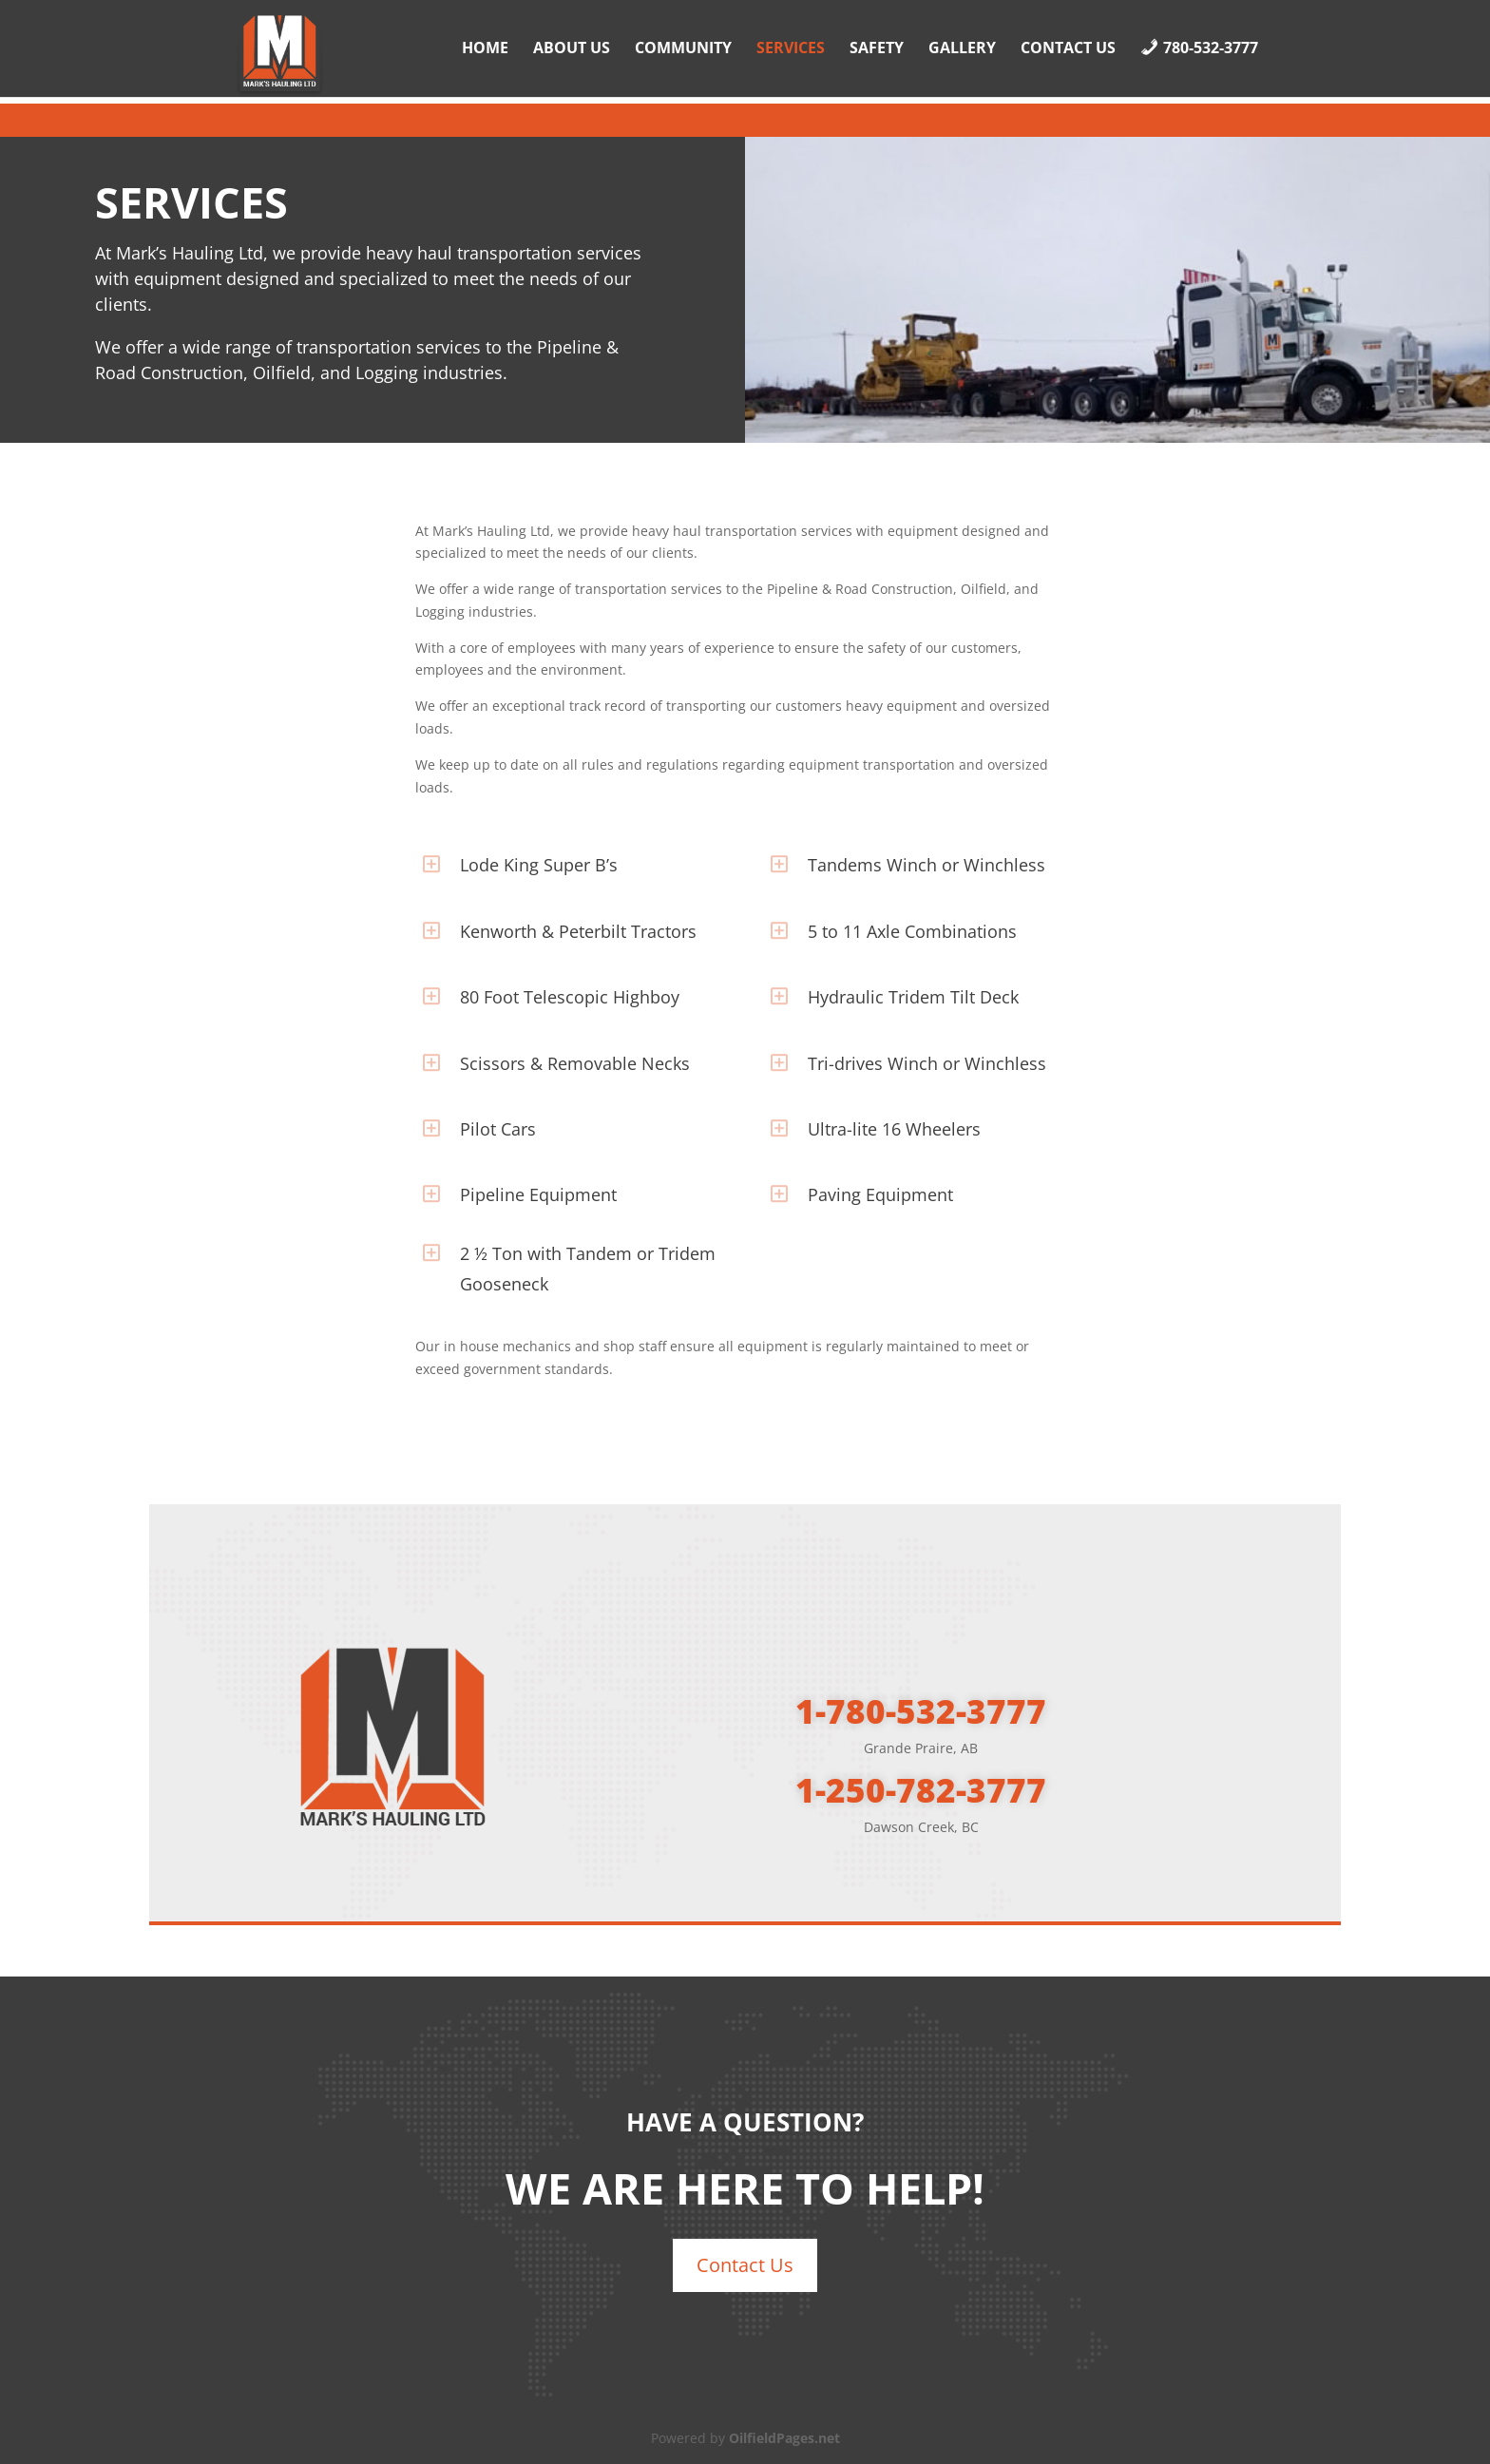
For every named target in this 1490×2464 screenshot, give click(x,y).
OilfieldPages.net (784, 2438)
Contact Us (1068, 49)
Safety (877, 49)
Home (485, 49)
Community (683, 49)
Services (790, 49)
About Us (571, 49)
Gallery (962, 49)
